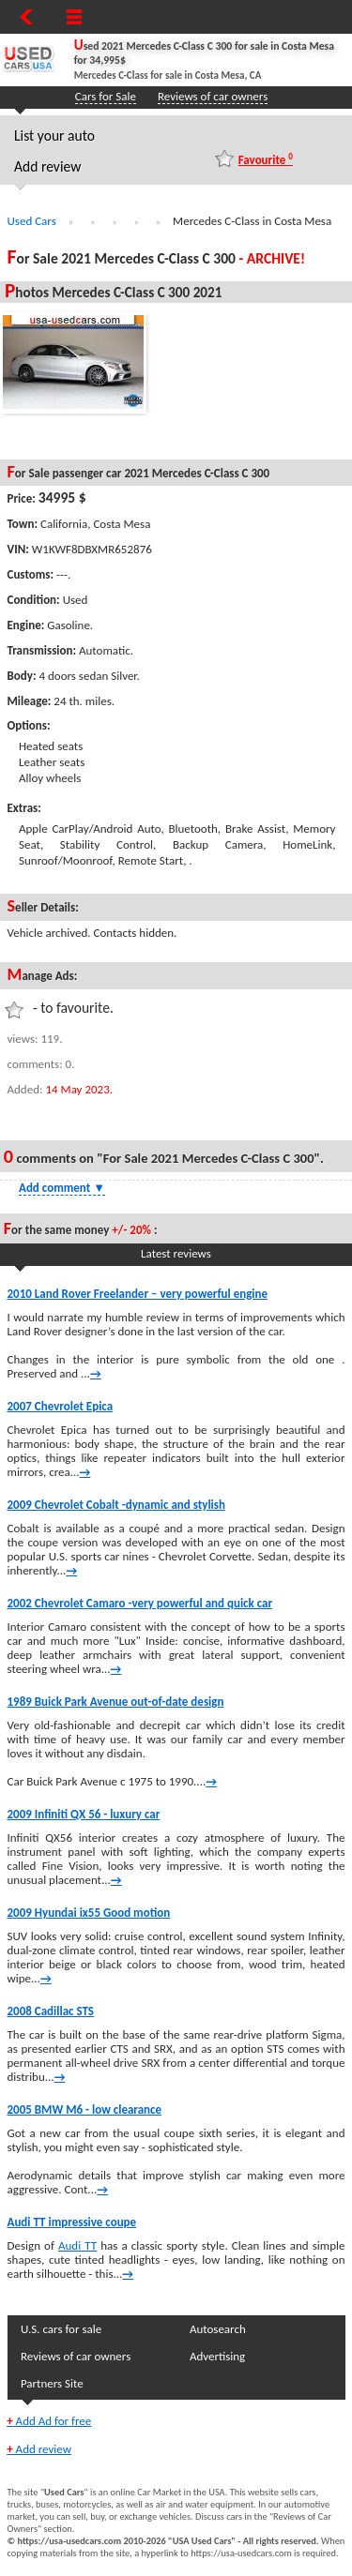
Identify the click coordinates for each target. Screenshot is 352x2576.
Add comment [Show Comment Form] (62, 1188)
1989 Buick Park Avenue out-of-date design (116, 1702)
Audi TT (77, 2245)
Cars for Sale (105, 96)
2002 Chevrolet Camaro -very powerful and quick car (140, 1603)
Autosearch (218, 2329)
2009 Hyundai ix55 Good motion (89, 1913)
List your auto (54, 135)
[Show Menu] (74, 17)
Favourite (265, 159)
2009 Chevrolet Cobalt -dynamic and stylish (116, 1505)
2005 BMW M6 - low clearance (85, 2109)
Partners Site (52, 2383)
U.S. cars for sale (61, 2329)
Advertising (217, 2356)
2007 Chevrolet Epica (61, 1406)
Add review (47, 166)
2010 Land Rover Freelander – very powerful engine (138, 1294)
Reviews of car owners (213, 96)
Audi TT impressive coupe (72, 2222)
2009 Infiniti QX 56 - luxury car (84, 1814)
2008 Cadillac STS (51, 2011)
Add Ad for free (49, 2421)
